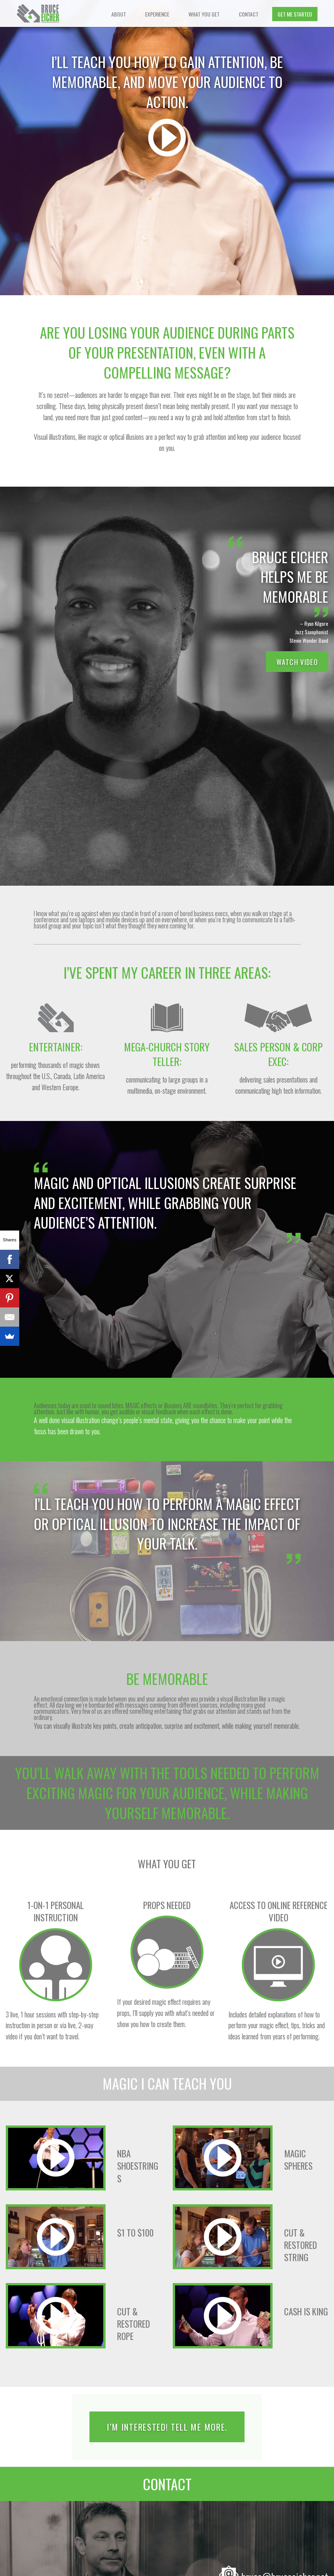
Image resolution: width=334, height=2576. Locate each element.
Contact (248, 14)
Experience (157, 14)
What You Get (204, 14)
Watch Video (297, 662)
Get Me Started (295, 14)
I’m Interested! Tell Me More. (167, 2426)
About (118, 14)
